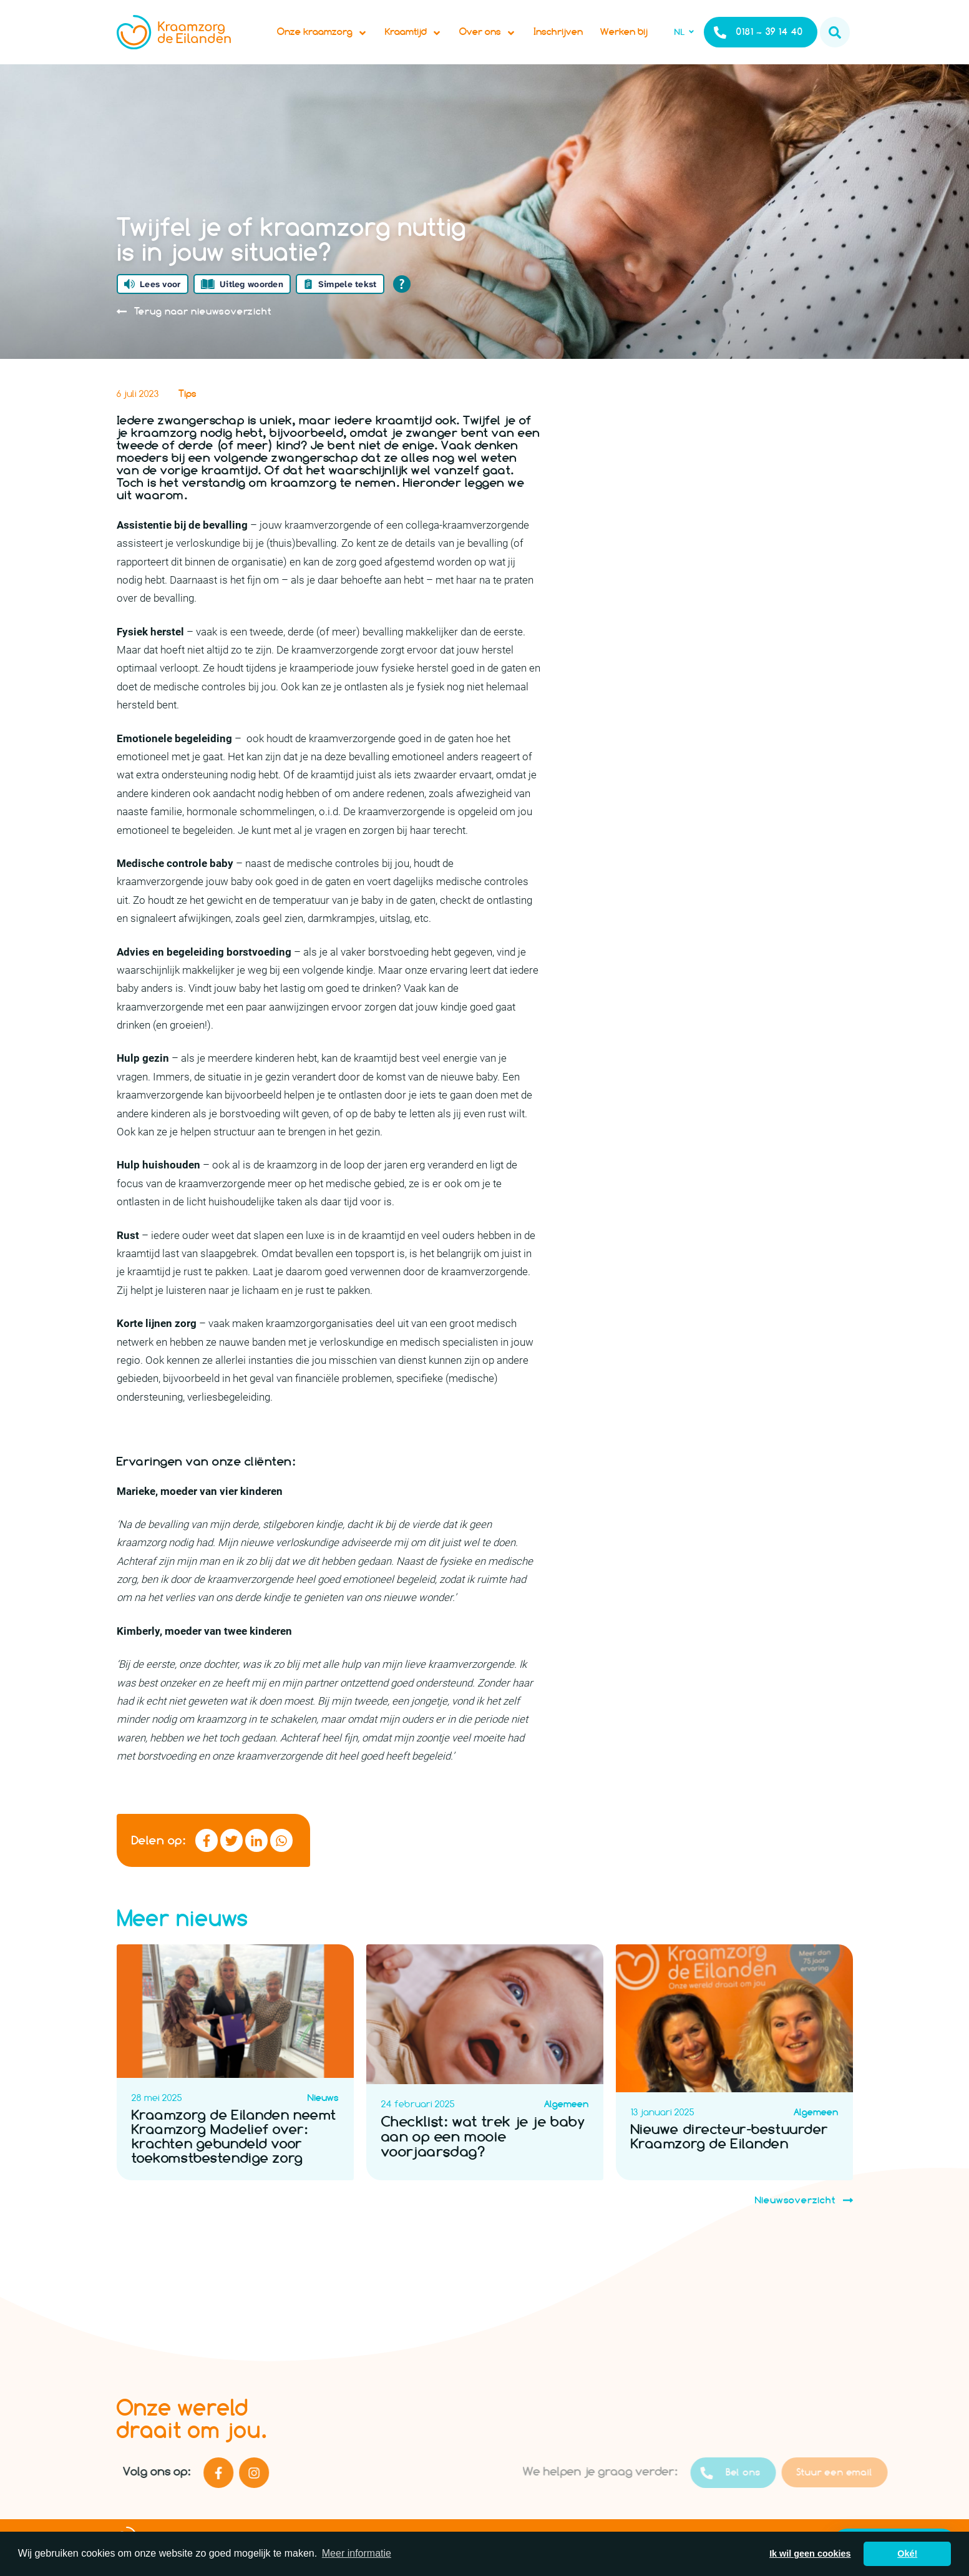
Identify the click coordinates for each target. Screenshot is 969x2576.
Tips (187, 399)
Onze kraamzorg (327, 35)
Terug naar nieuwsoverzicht (194, 317)
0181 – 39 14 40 (758, 35)
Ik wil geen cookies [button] (809, 2554)
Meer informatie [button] (356, 2553)
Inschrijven (563, 34)
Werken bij (629, 34)
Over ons (492, 35)
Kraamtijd (418, 35)
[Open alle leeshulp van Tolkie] (402, 289)
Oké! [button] (907, 2554)
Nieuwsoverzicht (804, 2223)
